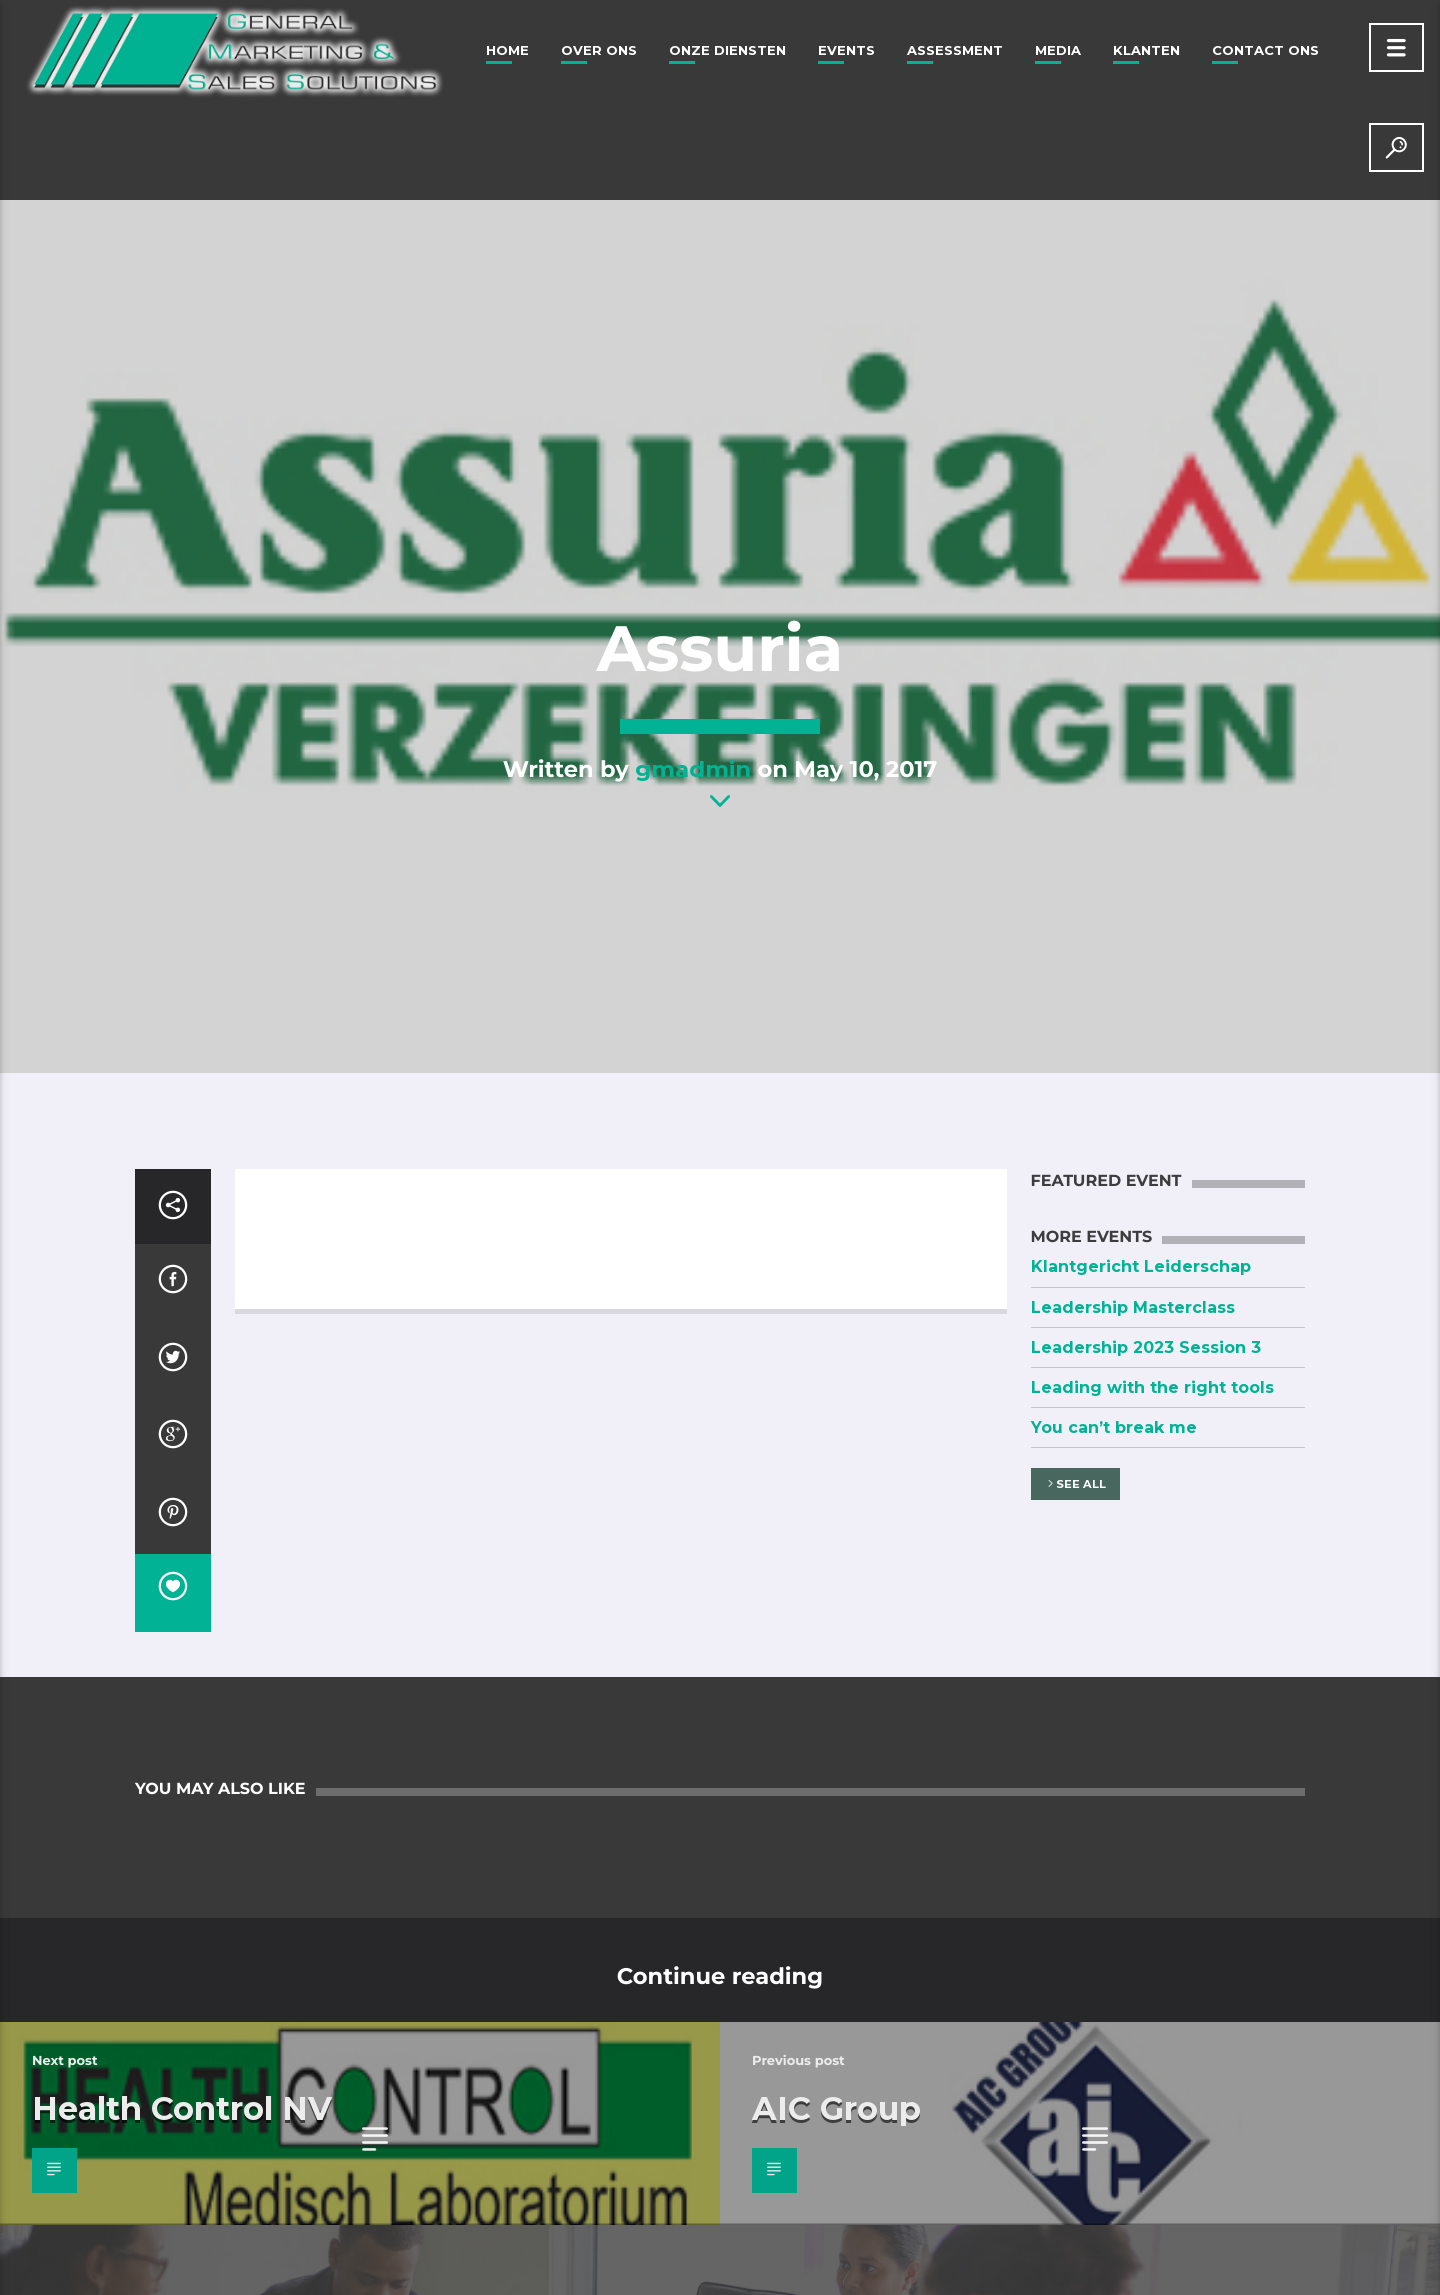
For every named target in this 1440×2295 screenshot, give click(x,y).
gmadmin (693, 769)
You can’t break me (1114, 1427)
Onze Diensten (727, 50)
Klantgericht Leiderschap (1141, 1266)
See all (1075, 1484)
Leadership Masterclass (1133, 1307)
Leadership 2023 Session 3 (1146, 1347)
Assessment (955, 50)
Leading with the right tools (1152, 1387)
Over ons (599, 50)
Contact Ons (1265, 50)
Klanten (1146, 50)
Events (846, 50)
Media (1058, 50)
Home (507, 50)
